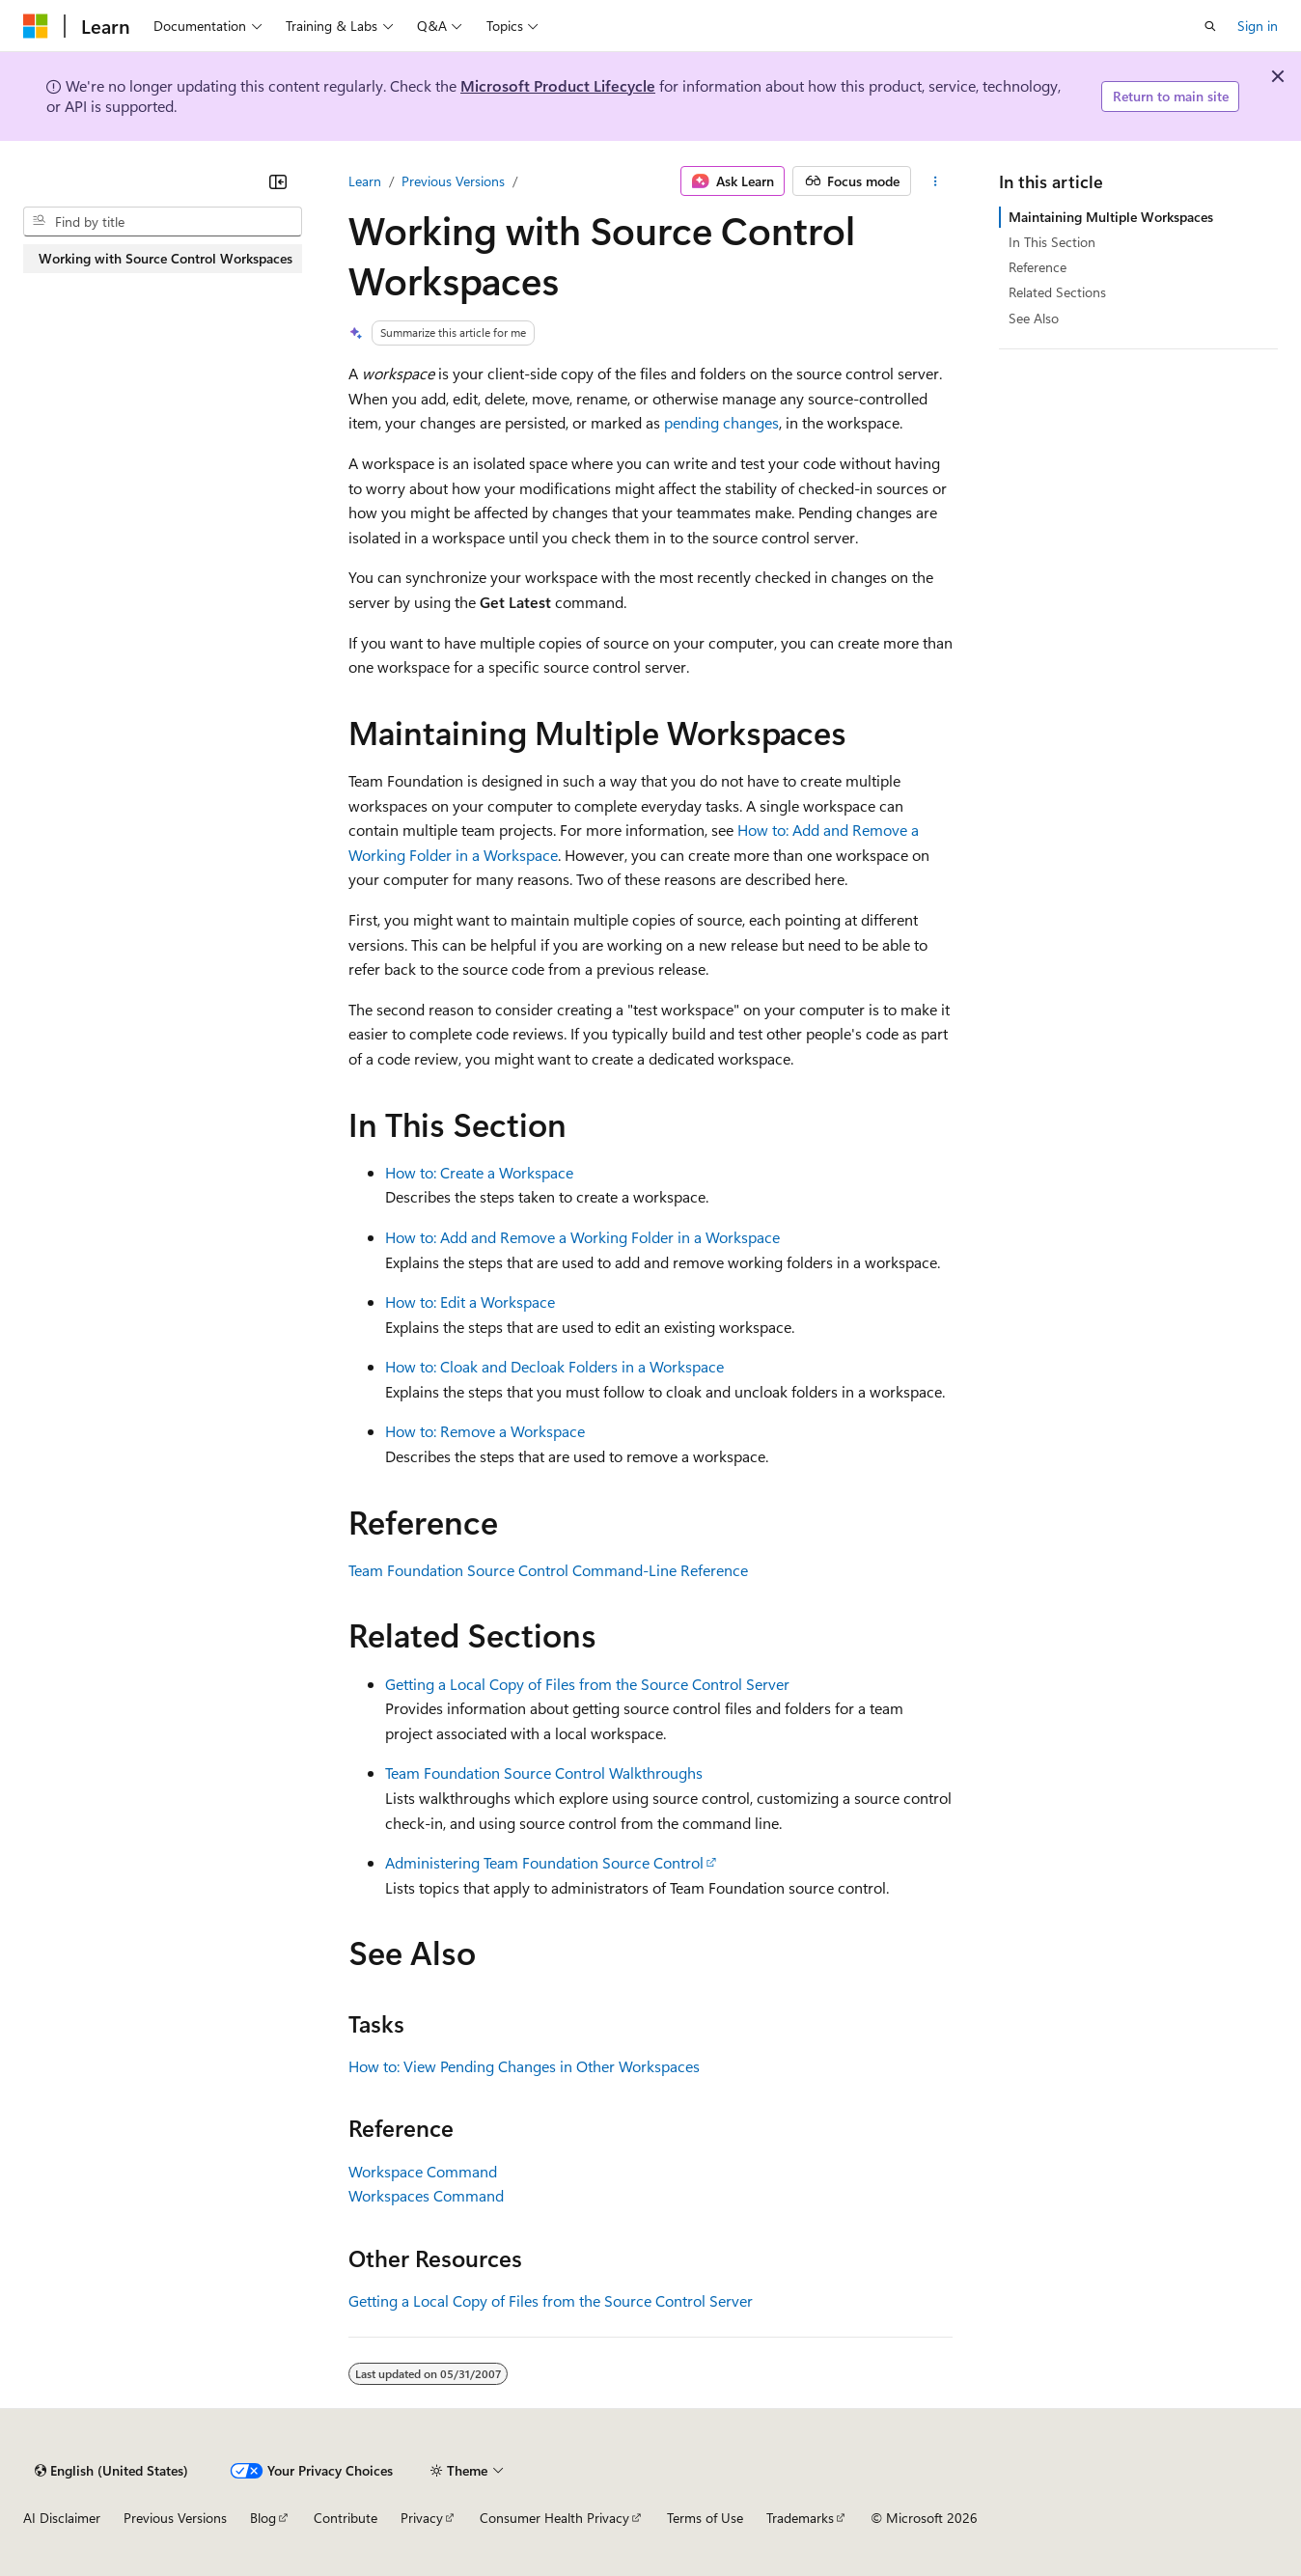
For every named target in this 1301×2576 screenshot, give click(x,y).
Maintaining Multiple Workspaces (1111, 217)
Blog (263, 2517)
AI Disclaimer (61, 2517)
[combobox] (162, 222)
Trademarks (800, 2517)
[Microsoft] (35, 26)
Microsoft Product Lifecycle (557, 85)
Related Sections (1057, 292)
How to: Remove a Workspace (485, 1431)
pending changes (721, 422)
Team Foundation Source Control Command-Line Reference (548, 1570)
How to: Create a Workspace (479, 1172)
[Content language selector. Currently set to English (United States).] (111, 2470)
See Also (1034, 318)
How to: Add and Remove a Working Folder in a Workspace (582, 1237)
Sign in (1257, 25)
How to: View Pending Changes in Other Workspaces (524, 2066)
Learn (364, 181)
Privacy (422, 2517)
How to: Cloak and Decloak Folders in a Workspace (554, 1366)
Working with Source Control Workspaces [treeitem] (165, 258)
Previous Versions (453, 181)
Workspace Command (422, 2171)
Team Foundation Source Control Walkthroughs (544, 1772)
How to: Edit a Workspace (470, 1301)
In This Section (1052, 242)
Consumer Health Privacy (554, 2517)
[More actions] (936, 181)
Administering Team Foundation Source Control (544, 1862)
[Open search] (1210, 26)
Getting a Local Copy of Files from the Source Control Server (587, 1684)
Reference (1037, 267)
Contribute (345, 2517)
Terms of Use (705, 2517)
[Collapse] (278, 181)
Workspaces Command (426, 2195)
